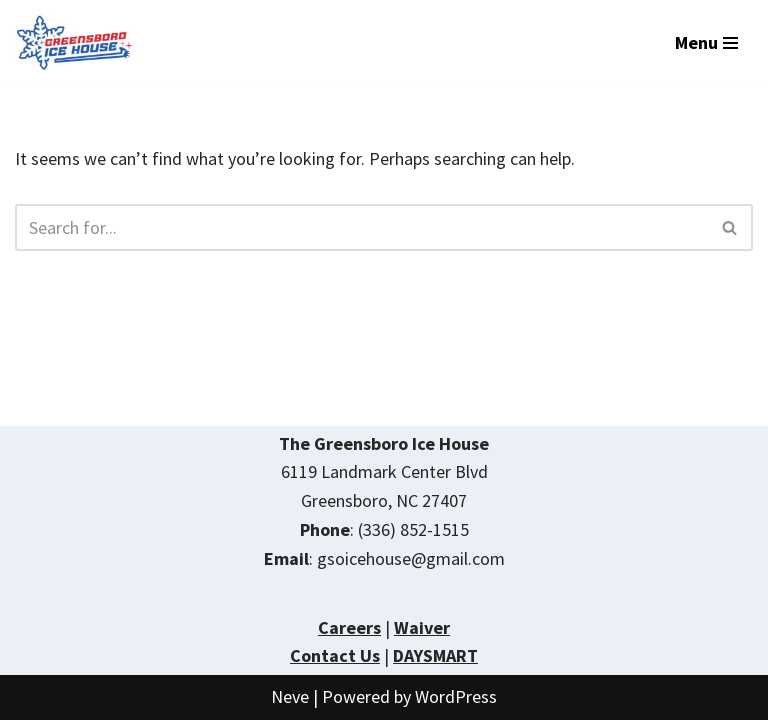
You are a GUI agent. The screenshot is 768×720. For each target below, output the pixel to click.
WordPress (456, 696)
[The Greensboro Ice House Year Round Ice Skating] (75, 42)
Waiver (422, 627)
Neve (290, 696)
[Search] (361, 227)
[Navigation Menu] (706, 43)
